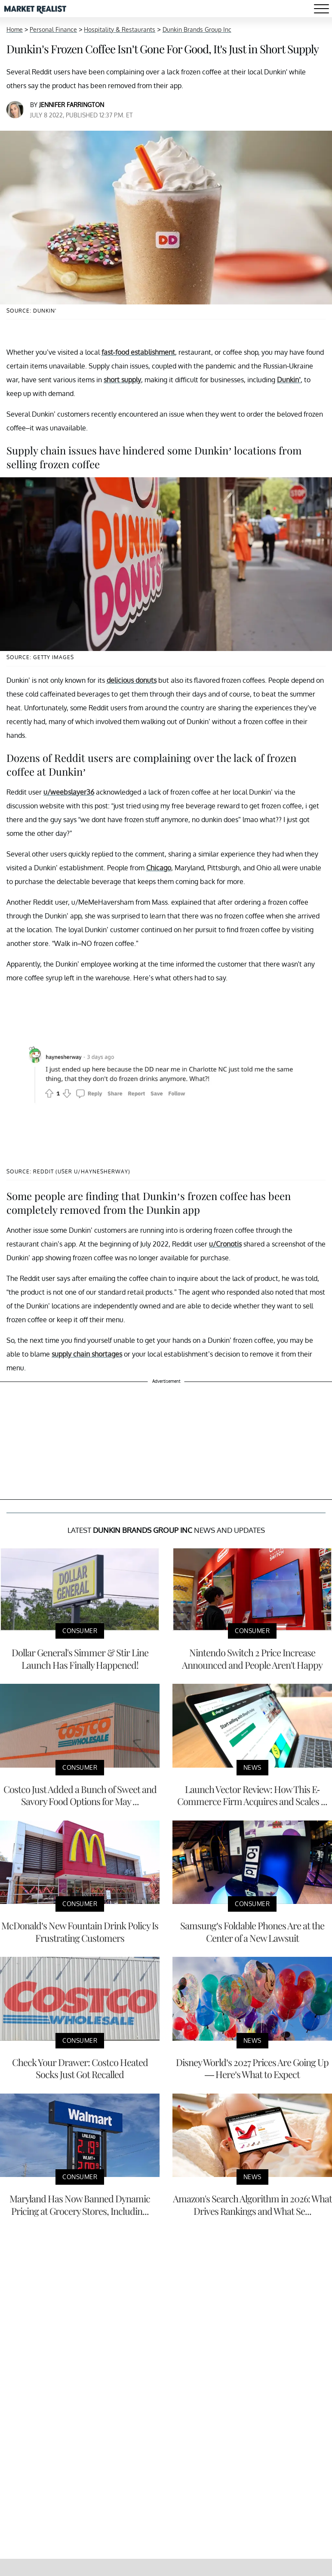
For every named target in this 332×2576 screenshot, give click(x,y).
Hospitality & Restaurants (119, 29)
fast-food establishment (138, 352)
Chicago (158, 867)
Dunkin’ (289, 379)
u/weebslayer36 (68, 792)
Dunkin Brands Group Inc (197, 29)
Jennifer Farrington (71, 104)
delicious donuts (132, 680)
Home (14, 29)
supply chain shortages (87, 1354)
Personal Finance (53, 29)
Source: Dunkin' (31, 310)
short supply (122, 379)
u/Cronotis (225, 1244)
